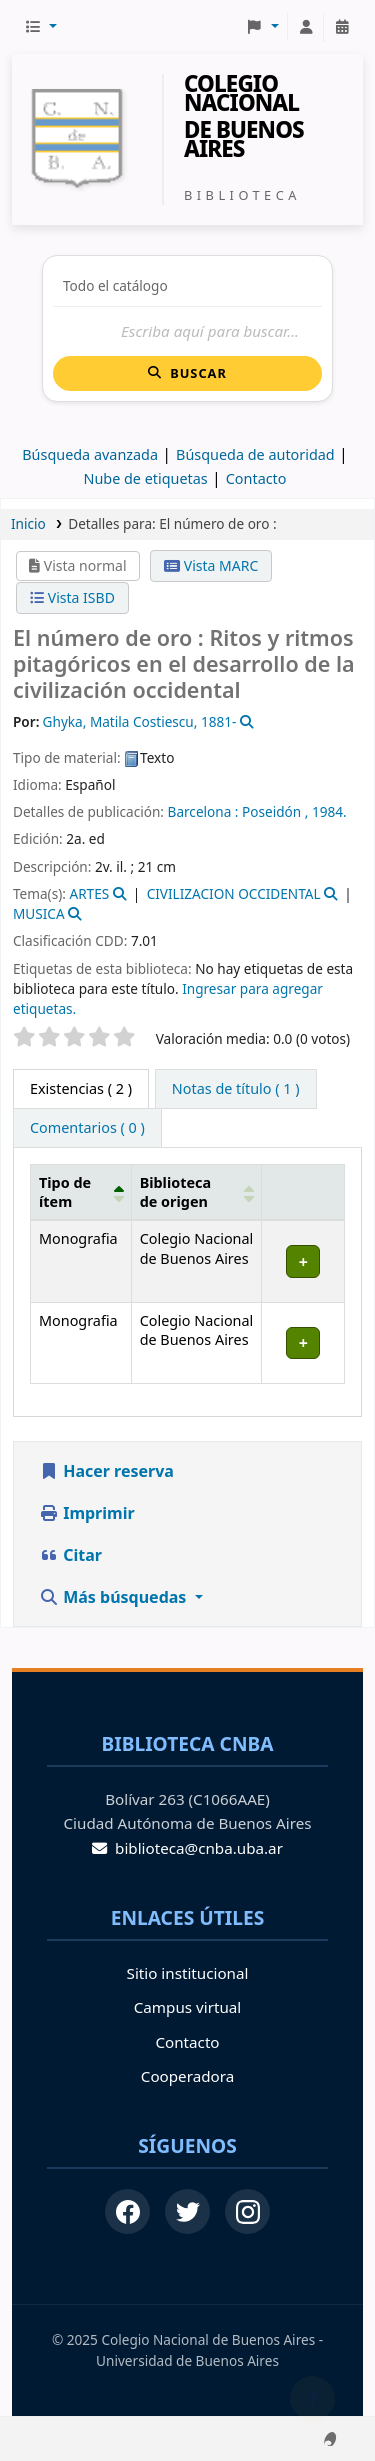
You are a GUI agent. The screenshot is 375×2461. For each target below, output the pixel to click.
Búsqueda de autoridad (255, 454)
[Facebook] (127, 2211)
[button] (40, 27)
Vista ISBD (72, 597)
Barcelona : (203, 811)
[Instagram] (247, 2211)
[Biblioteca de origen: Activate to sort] (196, 1192)
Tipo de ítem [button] (65, 1192)
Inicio (28, 523)
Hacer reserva (106, 1471)
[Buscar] (187, 331)
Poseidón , (275, 811)
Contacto (187, 2042)
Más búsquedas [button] (115, 1597)
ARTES (89, 893)
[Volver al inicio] (312, 2398)
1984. (329, 811)
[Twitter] (187, 2211)
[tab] (236, 1089)
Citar (70, 1555)
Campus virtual (187, 2007)
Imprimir (87, 1513)
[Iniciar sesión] (306, 27)
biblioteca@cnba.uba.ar (187, 1848)
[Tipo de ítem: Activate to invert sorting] (81, 1192)
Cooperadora (187, 2076)
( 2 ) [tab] (81, 1088)
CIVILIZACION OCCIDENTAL (234, 893)
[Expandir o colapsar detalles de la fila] (303, 1261)
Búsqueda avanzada (90, 454)
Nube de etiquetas (145, 478)
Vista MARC (211, 565)
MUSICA (39, 913)
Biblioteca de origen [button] (175, 1192)
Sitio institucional (188, 1973)
